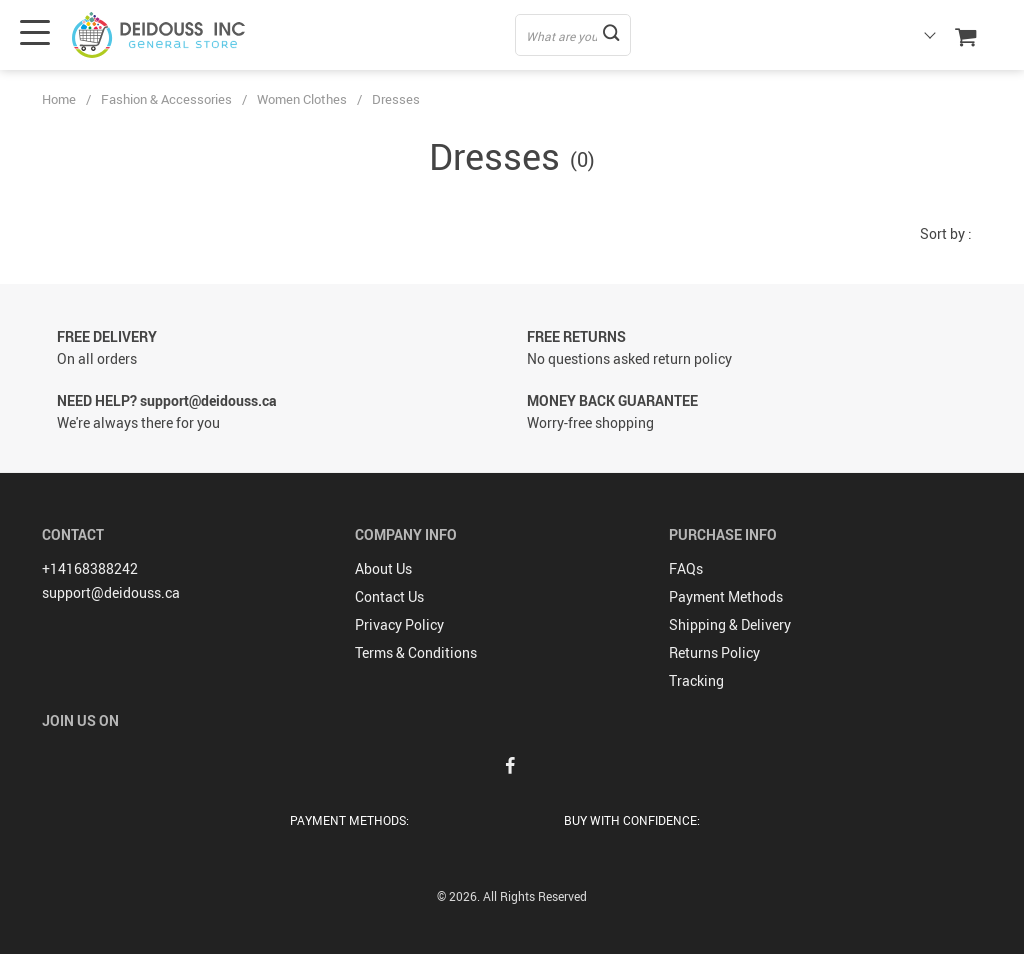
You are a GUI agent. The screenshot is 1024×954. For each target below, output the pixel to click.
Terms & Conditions (416, 652)
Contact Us (389, 596)
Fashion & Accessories (166, 99)
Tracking (696, 680)
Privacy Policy (399, 624)
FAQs (686, 568)
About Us (383, 568)
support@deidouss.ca (111, 592)
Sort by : (946, 233)
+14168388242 (90, 568)
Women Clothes (302, 99)
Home (59, 99)
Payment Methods (726, 596)
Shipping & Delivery (730, 624)
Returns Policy (714, 652)
